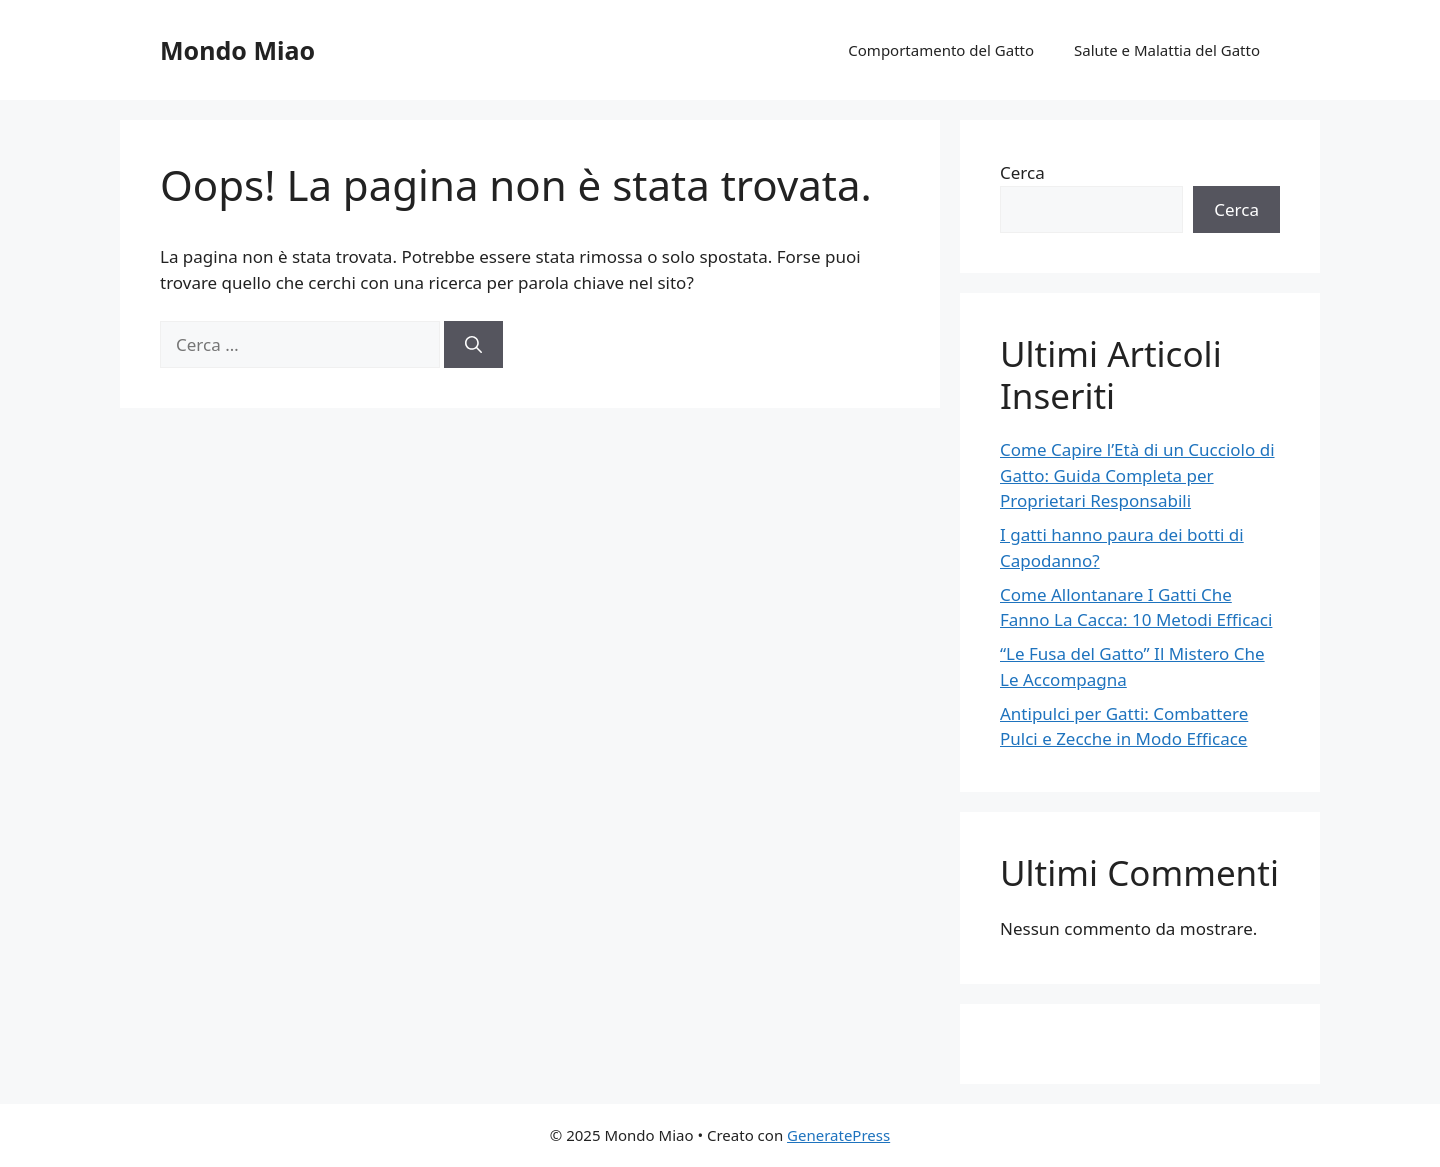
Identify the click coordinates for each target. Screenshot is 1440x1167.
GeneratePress (838, 1135)
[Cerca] (473, 345)
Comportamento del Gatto (941, 50)
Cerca (1022, 172)
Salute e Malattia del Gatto (1167, 50)
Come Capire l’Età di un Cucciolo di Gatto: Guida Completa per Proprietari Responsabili (1137, 475)
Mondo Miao (237, 50)
